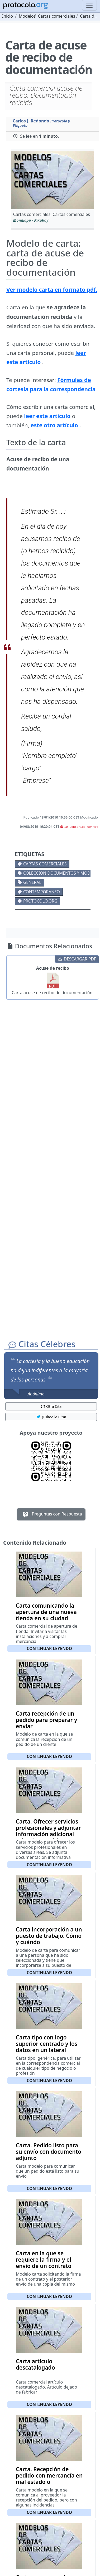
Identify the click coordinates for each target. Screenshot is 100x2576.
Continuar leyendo (49, 1648)
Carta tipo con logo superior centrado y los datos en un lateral (46, 2044)
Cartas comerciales (44, 864)
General (32, 882)
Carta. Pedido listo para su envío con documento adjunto (48, 2152)
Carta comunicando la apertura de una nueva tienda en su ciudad (46, 1612)
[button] (52, 180)
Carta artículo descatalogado (35, 2364)
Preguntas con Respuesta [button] (51, 1514)
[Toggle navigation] (89, 5)
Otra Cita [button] (51, 1406)
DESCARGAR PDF (77, 959)
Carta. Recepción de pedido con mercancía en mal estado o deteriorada (49, 2478)
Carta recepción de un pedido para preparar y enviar (46, 1720)
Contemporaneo (41, 892)
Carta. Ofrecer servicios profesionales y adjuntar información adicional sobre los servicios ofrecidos (48, 1834)
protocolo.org (40, 901)
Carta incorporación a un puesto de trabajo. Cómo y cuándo (49, 1936)
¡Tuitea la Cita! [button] (51, 1416)
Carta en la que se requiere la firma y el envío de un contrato (44, 2260)
